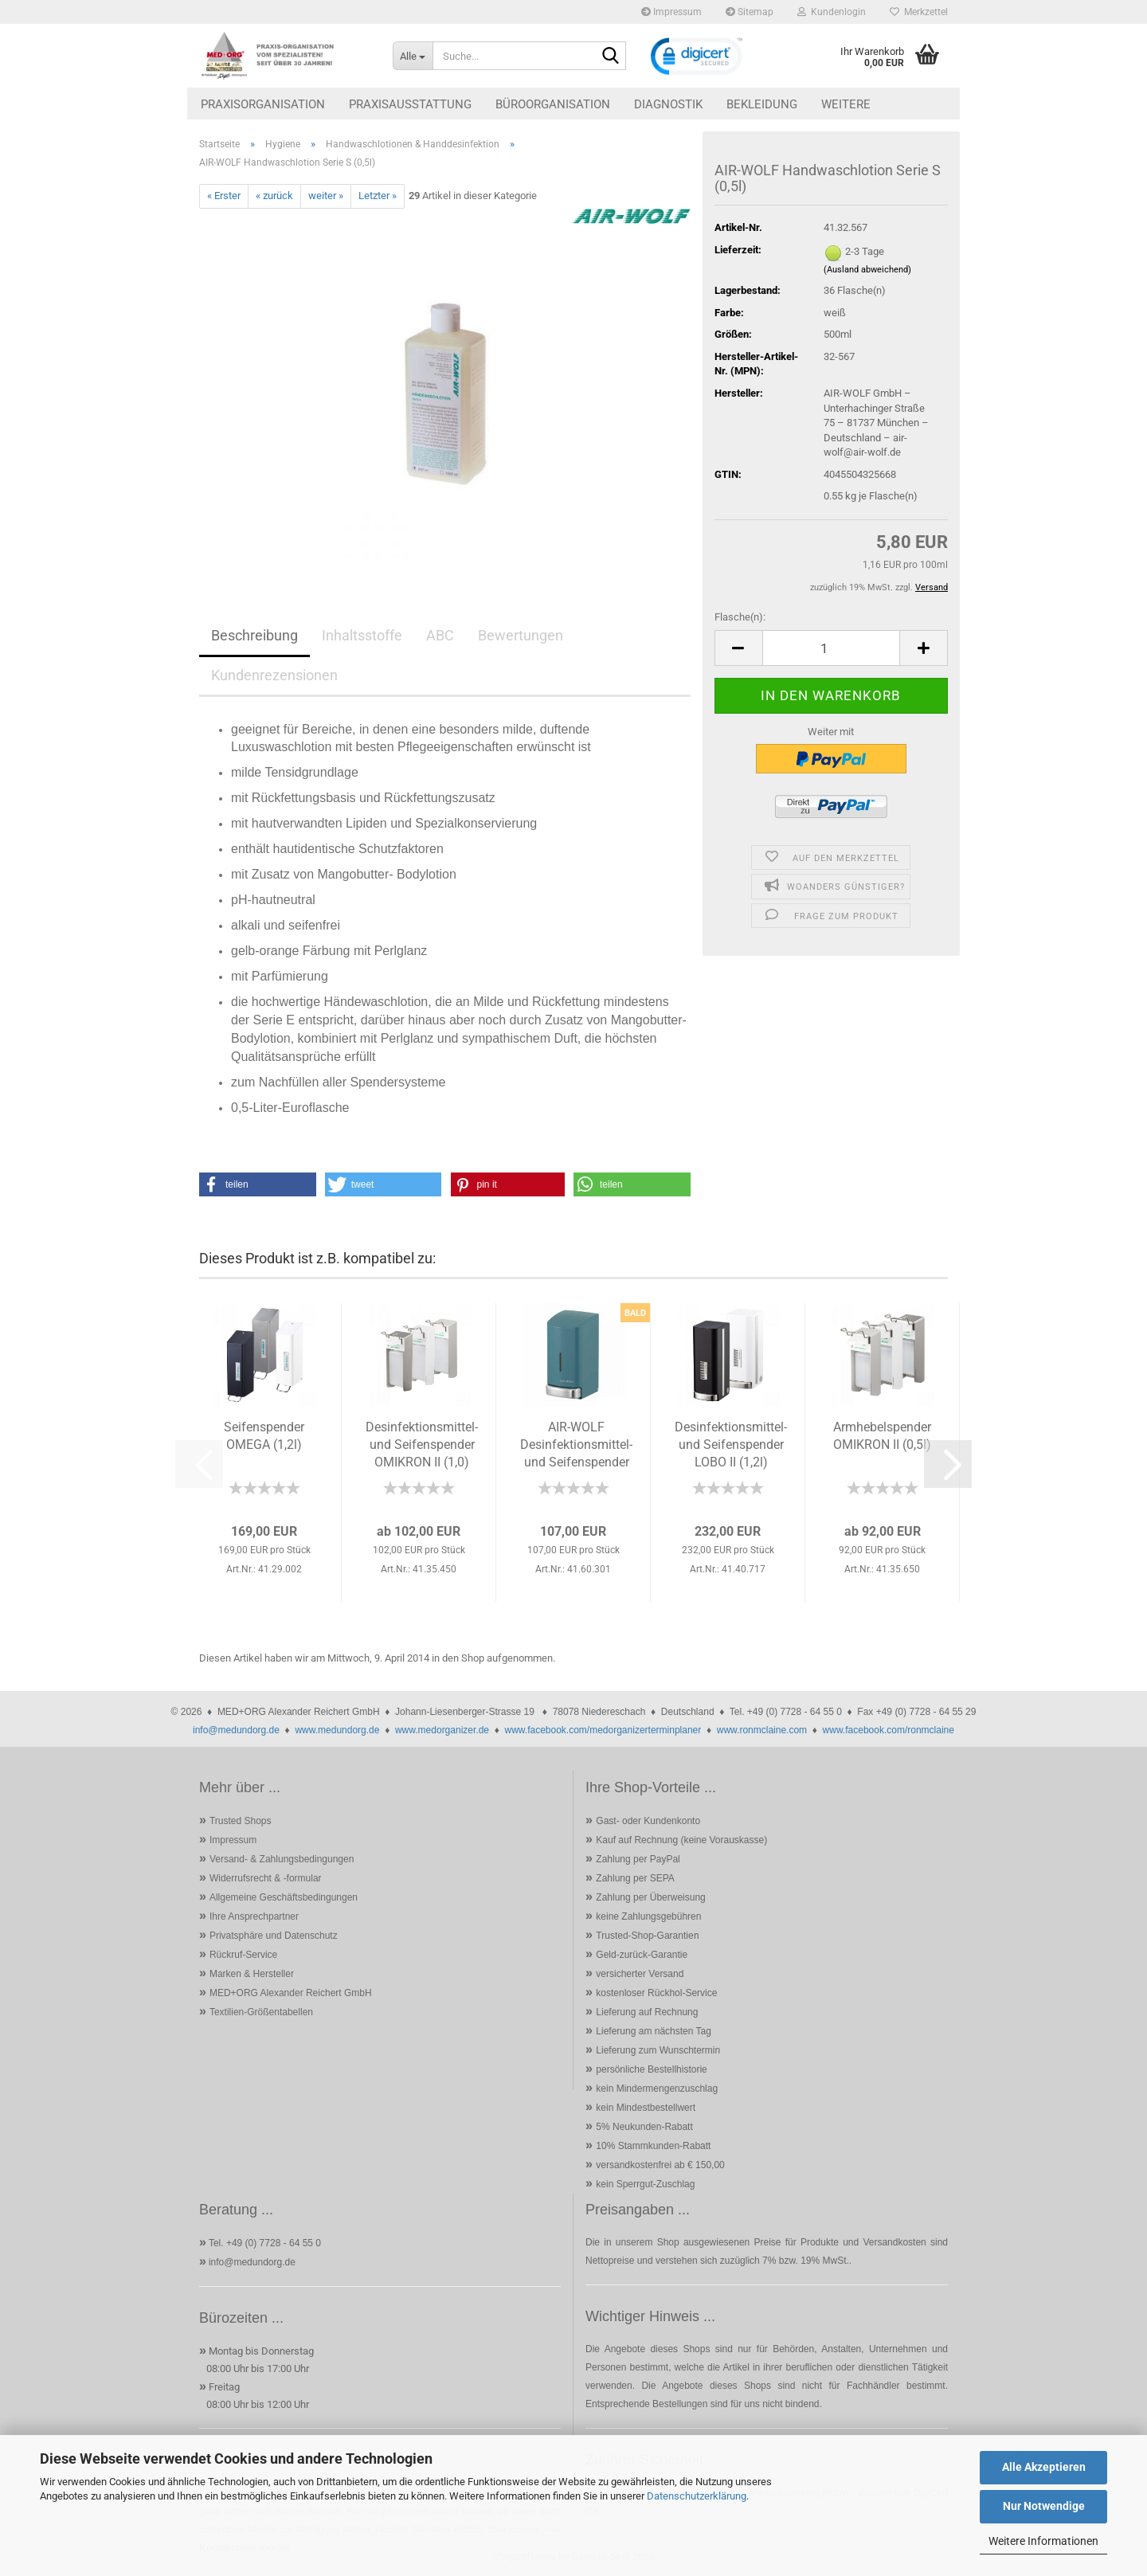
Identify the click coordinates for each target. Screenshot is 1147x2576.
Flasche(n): (739, 617)
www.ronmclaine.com (762, 1730)
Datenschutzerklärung (696, 2496)
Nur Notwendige (1044, 2506)
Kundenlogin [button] (831, 12)
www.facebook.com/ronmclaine (888, 1730)
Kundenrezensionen (274, 675)
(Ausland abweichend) (867, 269)
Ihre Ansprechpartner (254, 1916)
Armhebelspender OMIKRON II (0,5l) (882, 1435)
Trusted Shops (240, 1820)
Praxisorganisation (263, 104)
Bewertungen (520, 635)
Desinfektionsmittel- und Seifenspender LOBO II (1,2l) (731, 1444)
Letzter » (377, 196)
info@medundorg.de (236, 1730)
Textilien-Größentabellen (261, 2012)
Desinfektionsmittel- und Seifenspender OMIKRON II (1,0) (422, 1444)
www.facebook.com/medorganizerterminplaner (602, 1730)
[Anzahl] (831, 648)
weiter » (325, 196)
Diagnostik (668, 104)
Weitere (846, 104)
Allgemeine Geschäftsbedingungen (283, 1897)
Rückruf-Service (243, 1954)
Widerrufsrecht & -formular (265, 1878)
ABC (440, 635)
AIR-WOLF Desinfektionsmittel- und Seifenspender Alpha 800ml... (576, 1446)
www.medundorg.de (337, 1730)
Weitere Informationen (1043, 2541)
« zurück (274, 196)
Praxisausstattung (410, 104)
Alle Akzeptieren (1044, 2467)
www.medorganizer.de (442, 1730)
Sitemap (749, 12)
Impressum (671, 12)
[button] (738, 648)
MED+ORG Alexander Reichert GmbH (290, 1993)
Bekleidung (761, 104)
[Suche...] (413, 55)
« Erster (224, 196)
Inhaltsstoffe (362, 635)
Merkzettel (919, 12)
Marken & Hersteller (251, 1973)
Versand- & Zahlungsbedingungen (281, 1859)
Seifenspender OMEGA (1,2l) (264, 1435)
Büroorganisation (552, 104)
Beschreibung (254, 635)
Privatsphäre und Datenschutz (273, 1935)
